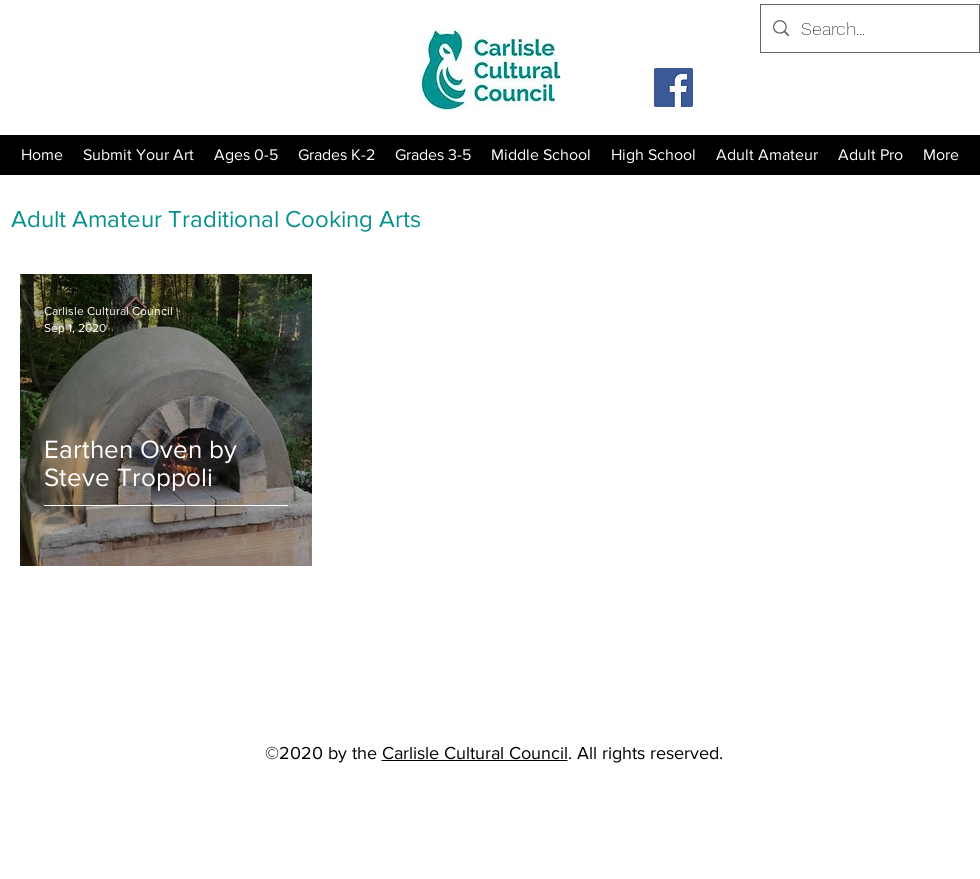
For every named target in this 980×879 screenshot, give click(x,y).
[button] (336, 155)
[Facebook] (673, 87)
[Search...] (869, 29)
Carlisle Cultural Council (475, 753)
